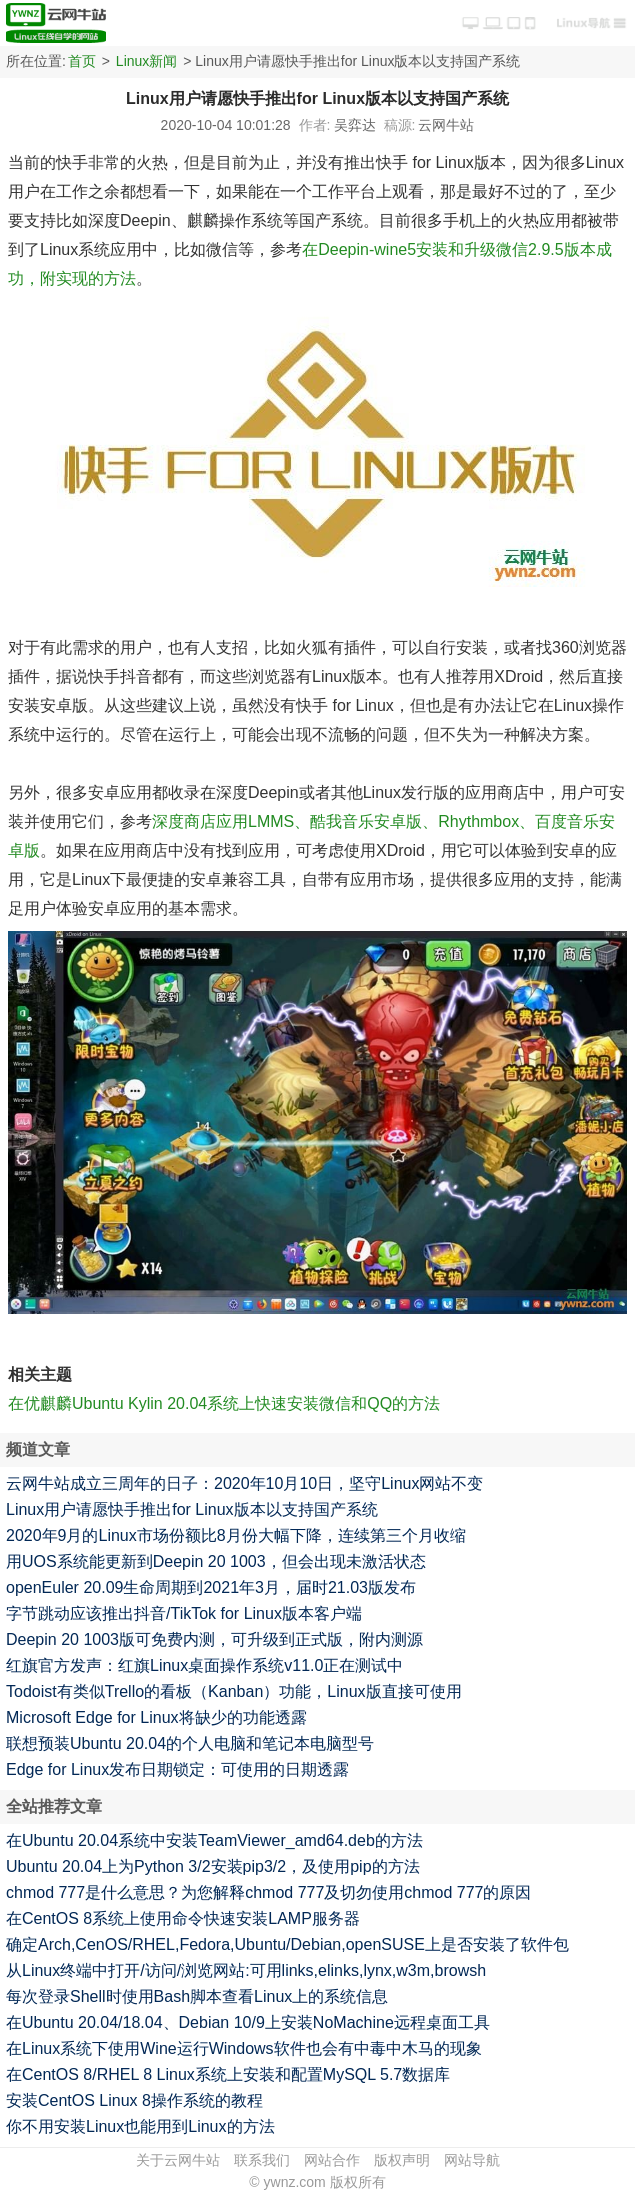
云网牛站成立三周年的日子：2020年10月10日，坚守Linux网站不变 (244, 1483)
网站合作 (332, 2160)
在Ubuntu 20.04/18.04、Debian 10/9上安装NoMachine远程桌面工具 (248, 2022)
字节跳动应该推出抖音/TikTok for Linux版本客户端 (184, 1613)
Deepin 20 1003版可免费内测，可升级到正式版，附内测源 (214, 1639)
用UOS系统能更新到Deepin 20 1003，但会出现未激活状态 (216, 1561)
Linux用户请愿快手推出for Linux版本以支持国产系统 (192, 1509)
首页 (82, 61)
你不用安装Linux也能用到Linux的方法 (140, 2126)
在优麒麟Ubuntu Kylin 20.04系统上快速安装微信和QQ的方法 (224, 1403)
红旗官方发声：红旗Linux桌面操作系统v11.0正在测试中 (204, 1665)
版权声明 (402, 2160)
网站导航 (472, 2160)
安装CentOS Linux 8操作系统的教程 (134, 2100)
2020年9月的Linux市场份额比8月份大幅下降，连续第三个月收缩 (236, 1535)
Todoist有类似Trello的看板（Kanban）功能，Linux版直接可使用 (234, 1691)
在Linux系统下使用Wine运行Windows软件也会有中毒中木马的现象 (244, 2048)
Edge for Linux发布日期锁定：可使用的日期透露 (177, 1769)
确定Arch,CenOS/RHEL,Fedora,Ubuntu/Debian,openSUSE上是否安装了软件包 (287, 1944)
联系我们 (262, 2160)
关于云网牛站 (178, 2160)
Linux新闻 (146, 61)
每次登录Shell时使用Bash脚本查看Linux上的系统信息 (197, 1996)
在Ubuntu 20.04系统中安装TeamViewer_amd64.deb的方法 (214, 1840)
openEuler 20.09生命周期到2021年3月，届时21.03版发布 (211, 1587)
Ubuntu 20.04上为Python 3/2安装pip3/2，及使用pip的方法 (213, 1866)
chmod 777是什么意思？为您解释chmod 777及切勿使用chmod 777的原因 (269, 1892)
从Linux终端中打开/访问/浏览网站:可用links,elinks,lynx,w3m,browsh (246, 1970)
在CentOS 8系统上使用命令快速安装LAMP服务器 (183, 1918)
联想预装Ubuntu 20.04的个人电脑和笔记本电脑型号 (190, 1743)
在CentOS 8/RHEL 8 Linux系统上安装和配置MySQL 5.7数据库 (228, 2074)
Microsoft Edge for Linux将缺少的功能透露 (156, 1717)
